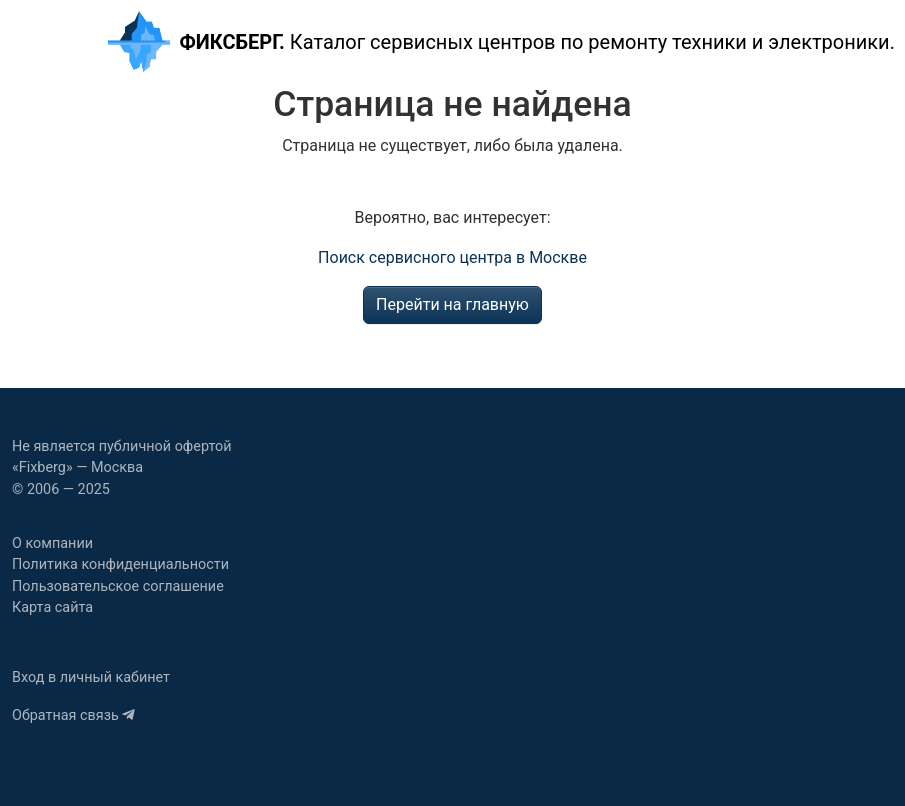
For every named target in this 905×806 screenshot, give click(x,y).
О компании (52, 543)
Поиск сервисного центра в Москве (452, 257)
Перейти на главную (452, 304)
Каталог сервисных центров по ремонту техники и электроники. (500, 41)
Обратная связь (73, 715)
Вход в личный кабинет (91, 677)
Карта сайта (52, 607)
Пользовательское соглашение (118, 586)
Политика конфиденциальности (120, 564)
